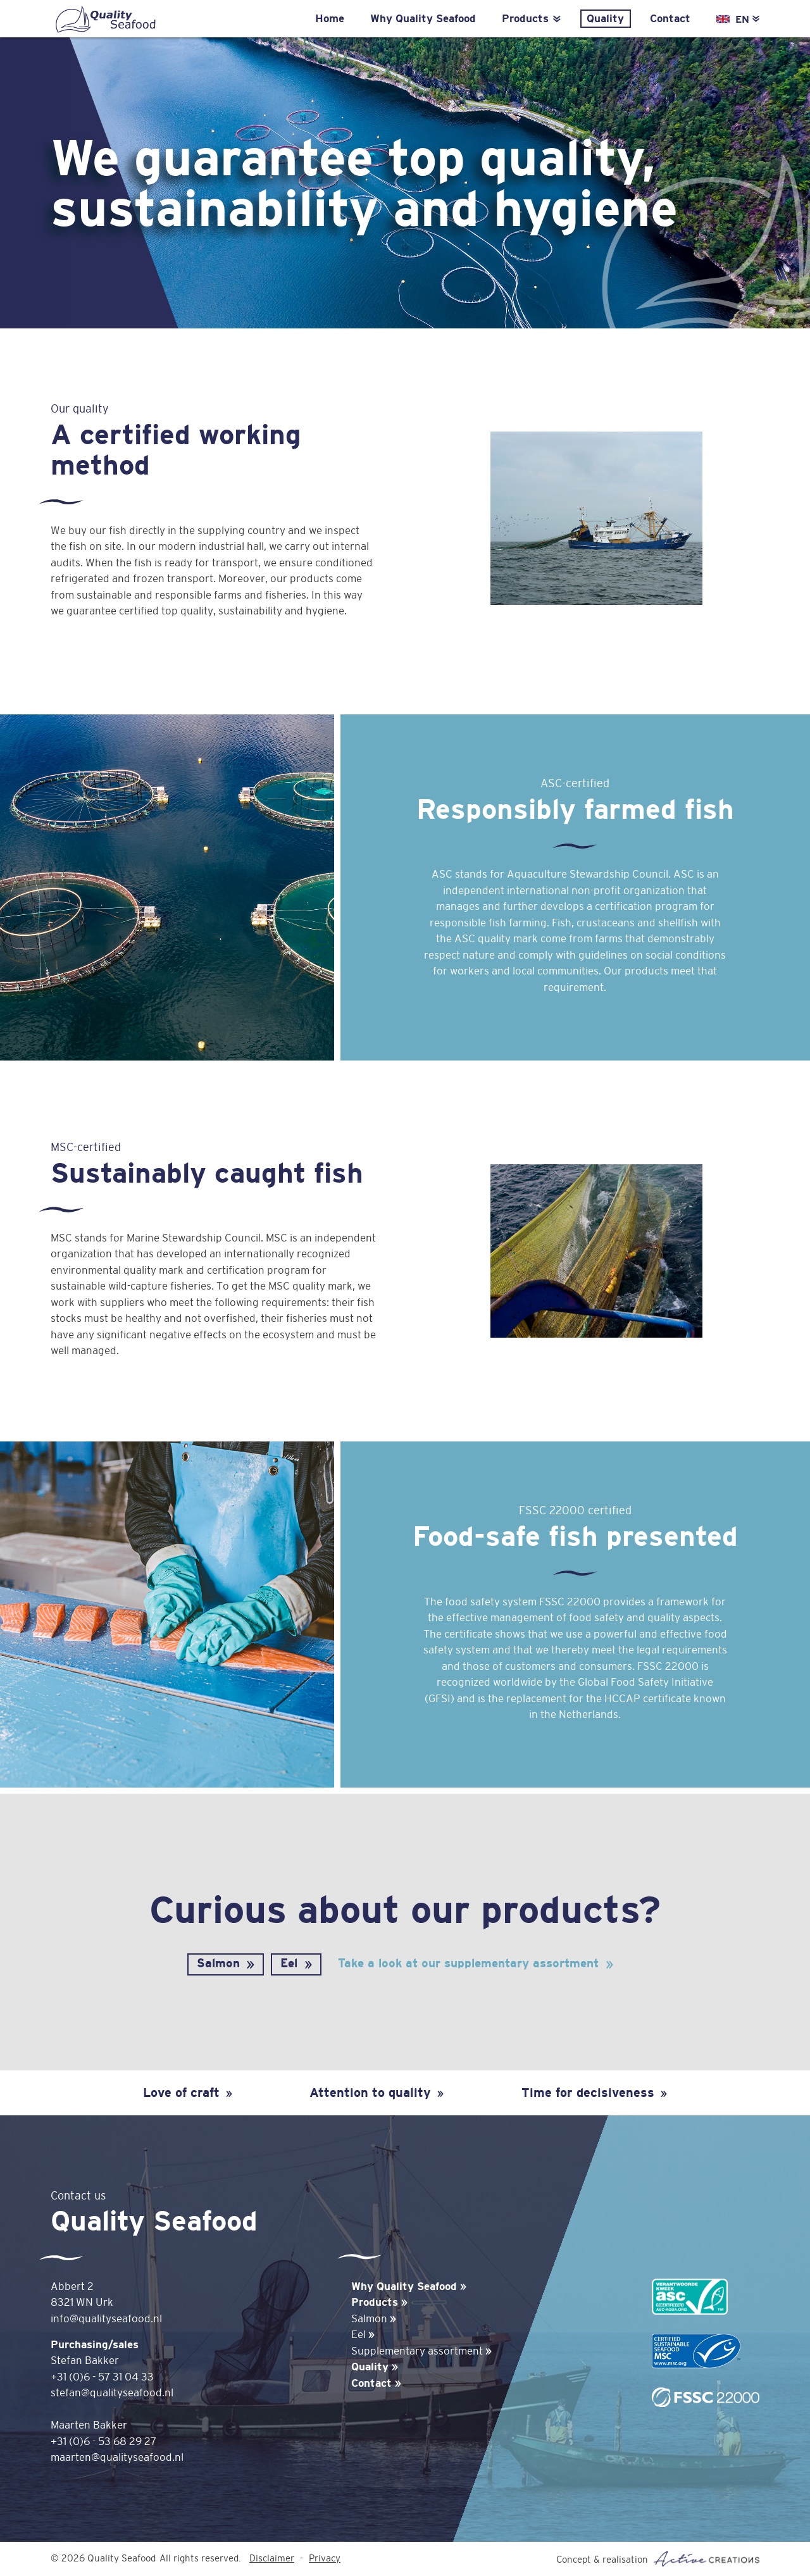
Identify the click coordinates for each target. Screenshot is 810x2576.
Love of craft (187, 2092)
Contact (670, 19)
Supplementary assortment (421, 2351)
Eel (288, 1963)
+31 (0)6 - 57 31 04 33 (102, 2377)
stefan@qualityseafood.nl (112, 2392)
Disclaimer (271, 2558)
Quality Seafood (104, 20)
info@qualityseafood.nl (106, 2318)
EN (747, 19)
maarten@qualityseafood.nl (117, 2457)
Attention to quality (376, 2092)
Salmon (218, 1963)
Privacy (324, 2558)
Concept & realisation (657, 2559)
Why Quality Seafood (423, 19)
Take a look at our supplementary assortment (468, 1963)
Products (531, 19)
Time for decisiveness (594, 2092)
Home (329, 19)
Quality (605, 19)
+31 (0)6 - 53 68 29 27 (103, 2441)
